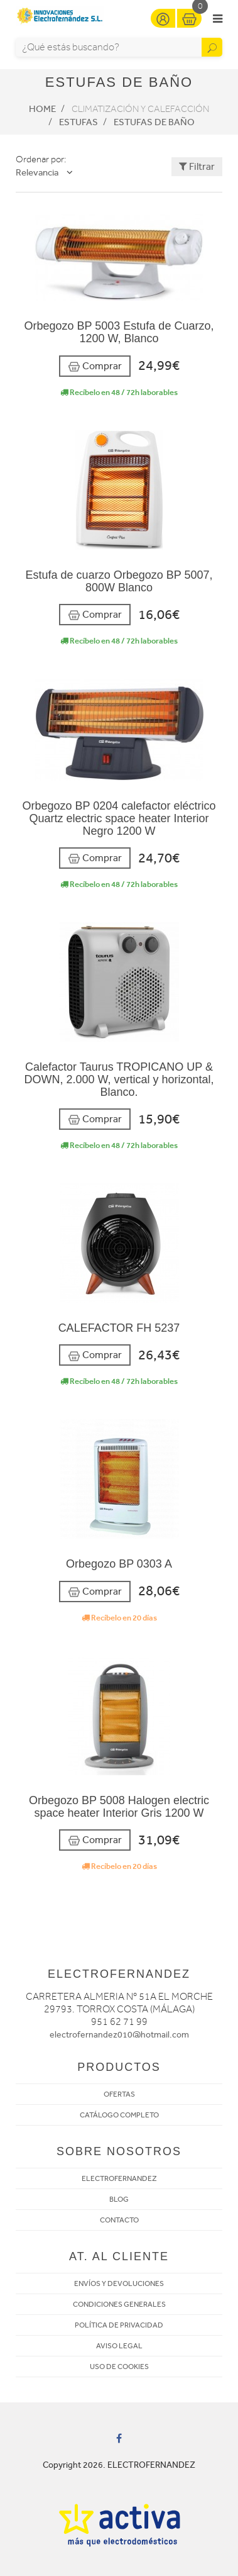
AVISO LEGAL (119, 2345)
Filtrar (197, 166)
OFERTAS (119, 2094)
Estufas (78, 122)
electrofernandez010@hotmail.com (119, 2034)
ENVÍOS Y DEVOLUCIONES (119, 2283)
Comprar (95, 366)
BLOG (119, 2199)
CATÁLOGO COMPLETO (119, 2114)
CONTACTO (119, 2220)
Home (42, 108)
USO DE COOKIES (119, 2366)
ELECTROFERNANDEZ (119, 2178)
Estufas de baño (154, 122)
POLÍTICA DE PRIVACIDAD (119, 2325)
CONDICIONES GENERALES (119, 2304)
